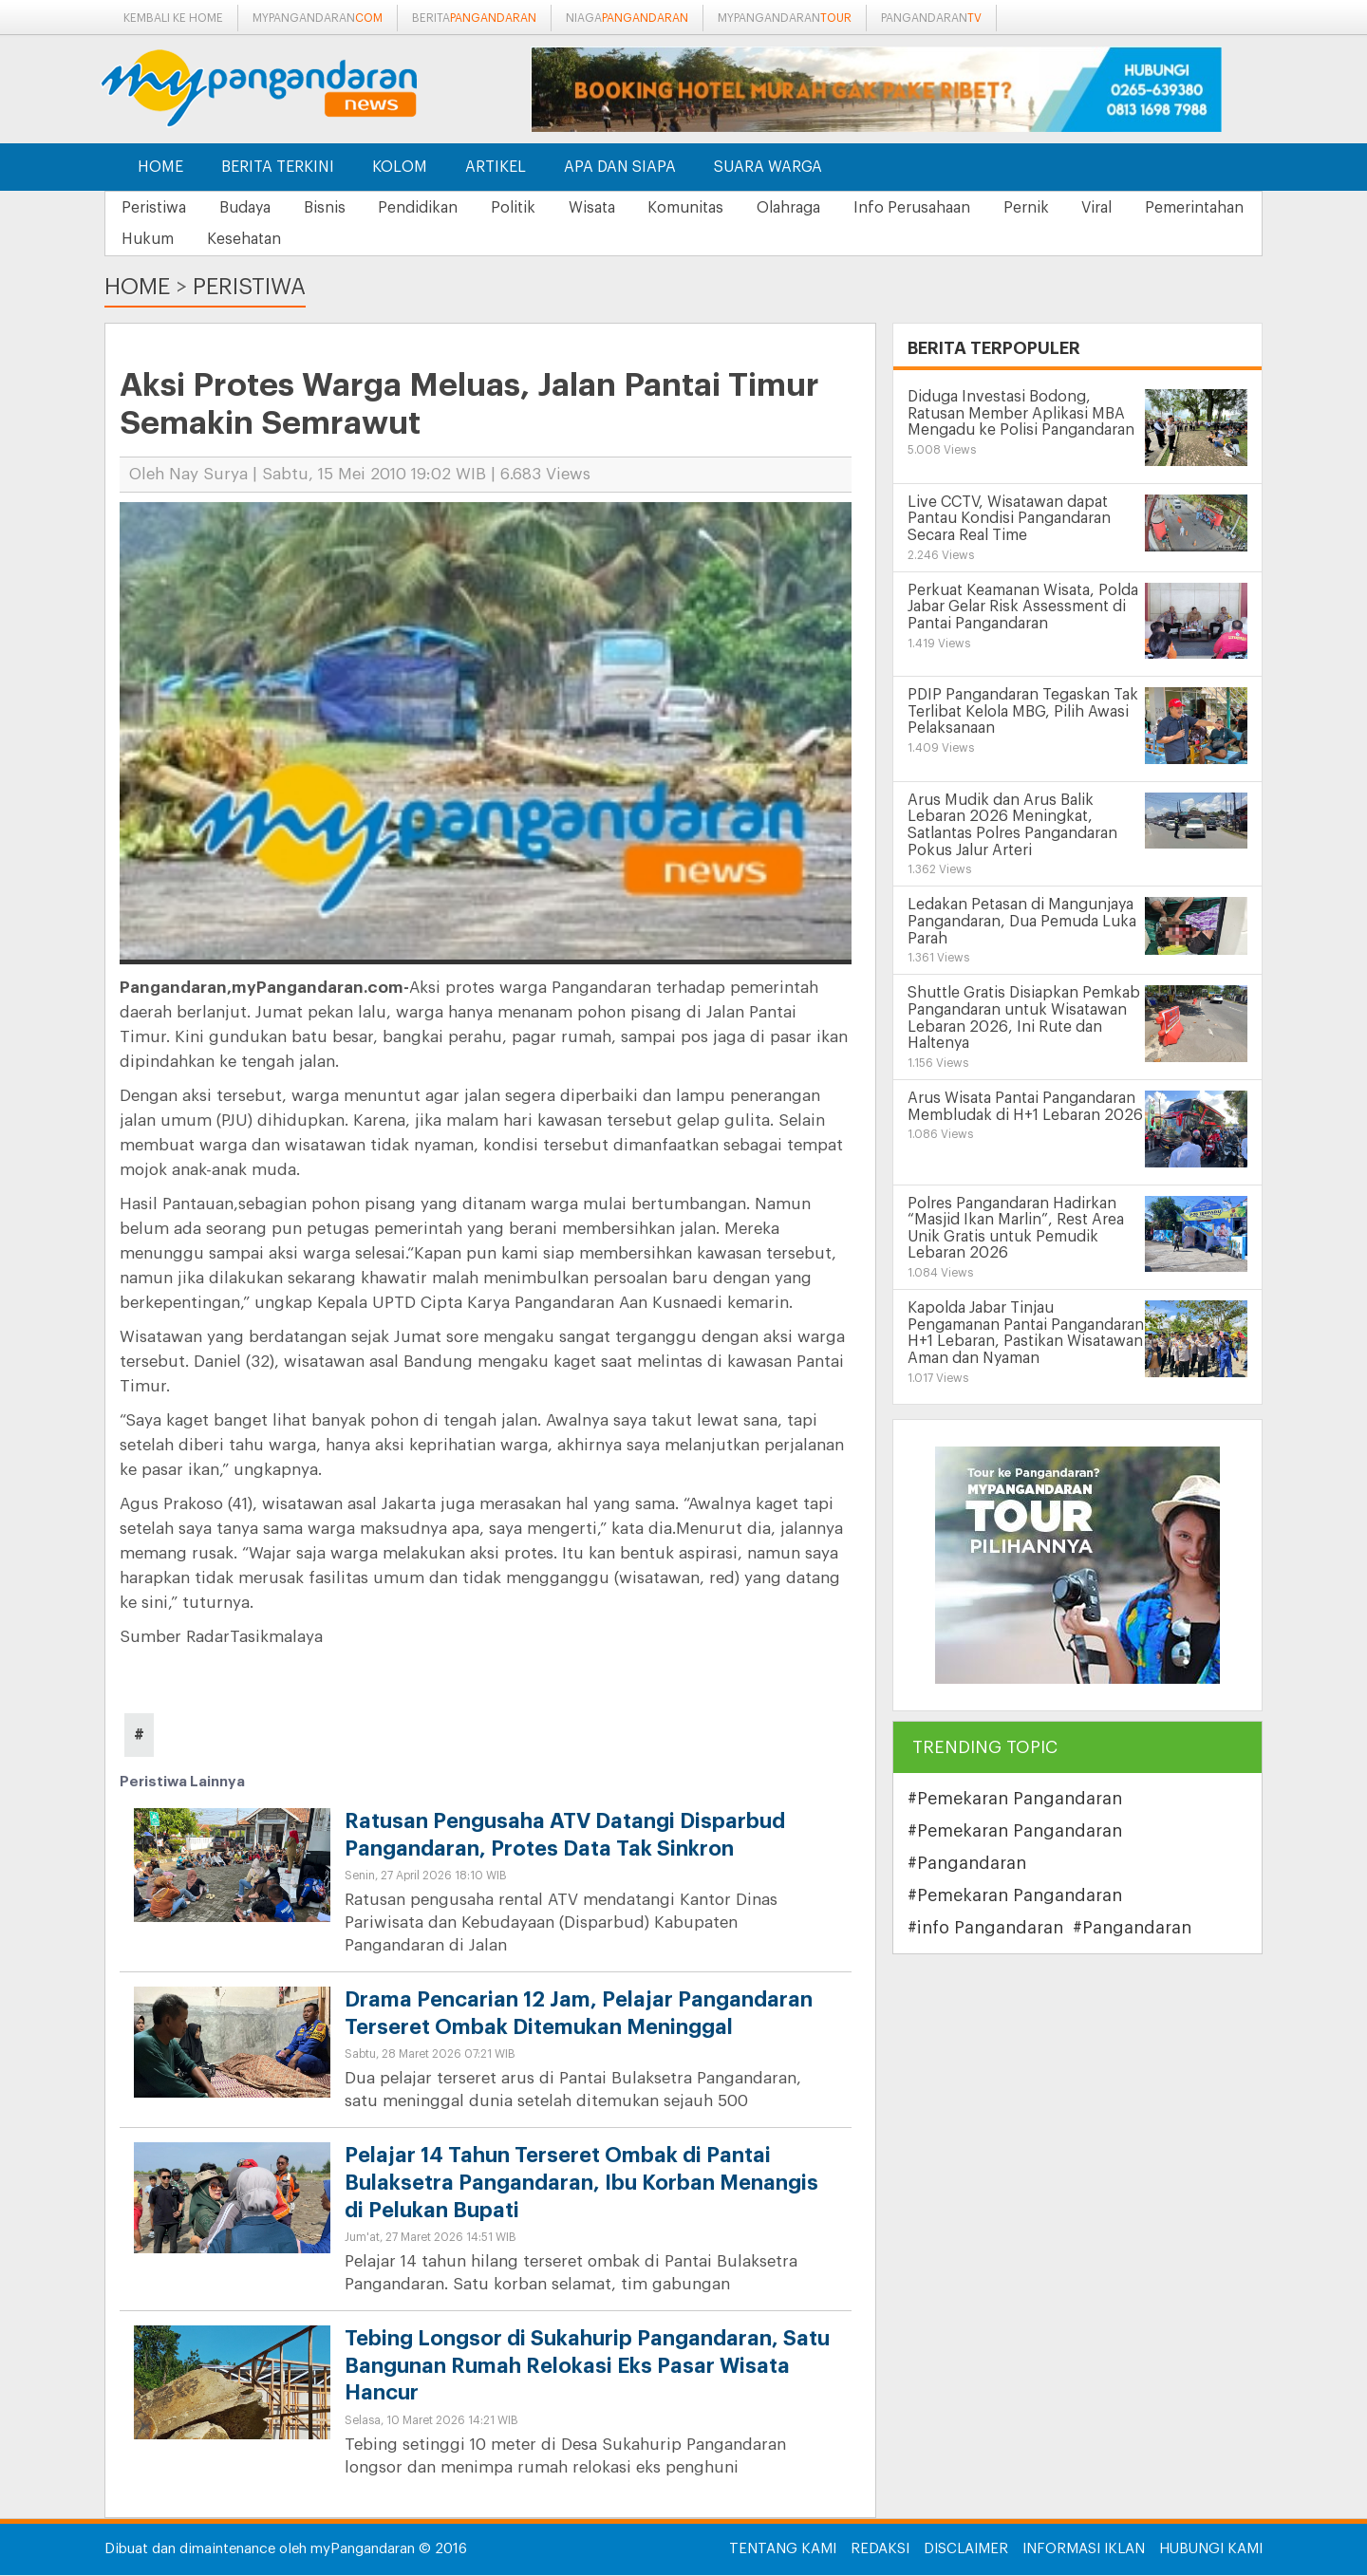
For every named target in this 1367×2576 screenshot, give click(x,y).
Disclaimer (966, 2550)
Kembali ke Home (173, 18)
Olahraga (833, 207)
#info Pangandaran (985, 1928)
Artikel (495, 167)
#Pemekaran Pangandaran (1015, 1799)
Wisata (624, 207)
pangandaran (931, 18)
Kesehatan (390, 240)
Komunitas (724, 207)
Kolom (399, 167)
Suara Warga (768, 167)
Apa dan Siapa (620, 167)
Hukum (288, 240)
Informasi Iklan (1083, 2550)
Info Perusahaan (962, 207)
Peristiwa (156, 207)
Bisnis (339, 207)
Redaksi (880, 2550)
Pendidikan (438, 207)
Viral (1159, 207)
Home (160, 167)
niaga (627, 18)
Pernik (1082, 207)
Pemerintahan (173, 240)
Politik (539, 207)
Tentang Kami (782, 2550)
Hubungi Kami (1211, 2550)
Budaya (253, 207)
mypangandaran (318, 18)
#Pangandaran (967, 1864)
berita (474, 18)
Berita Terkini (277, 167)
